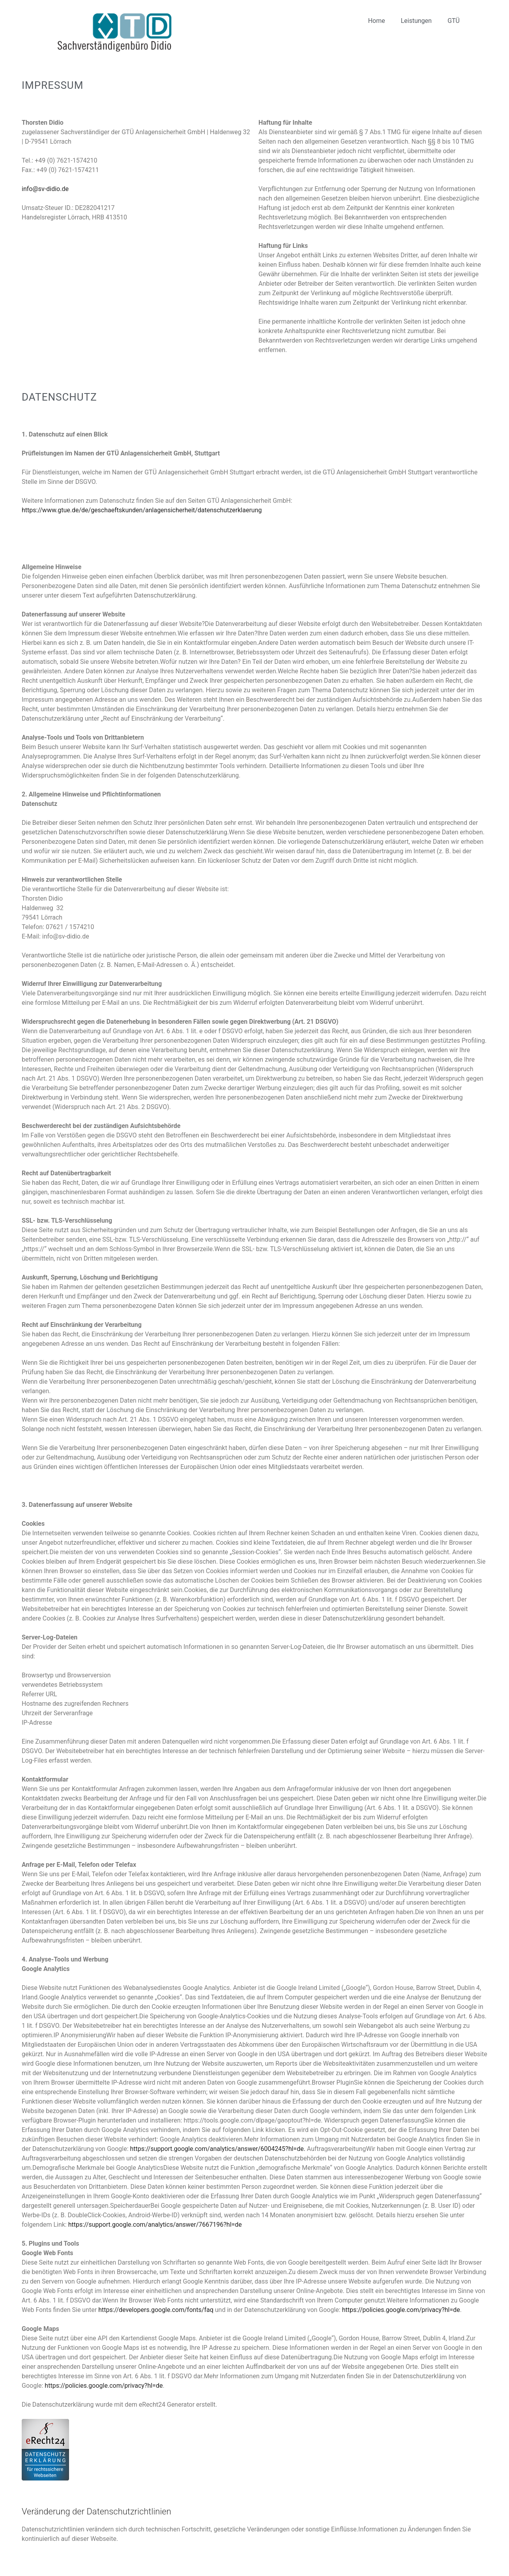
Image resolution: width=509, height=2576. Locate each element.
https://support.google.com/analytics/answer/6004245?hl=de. (217, 2149)
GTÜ (453, 20)
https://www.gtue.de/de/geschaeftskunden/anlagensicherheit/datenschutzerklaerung (142, 510)
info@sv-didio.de (45, 189)
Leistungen (416, 20)
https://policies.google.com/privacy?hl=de (401, 2310)
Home (376, 20)
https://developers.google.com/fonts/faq (155, 2310)
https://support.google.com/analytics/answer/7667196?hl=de (155, 2224)
